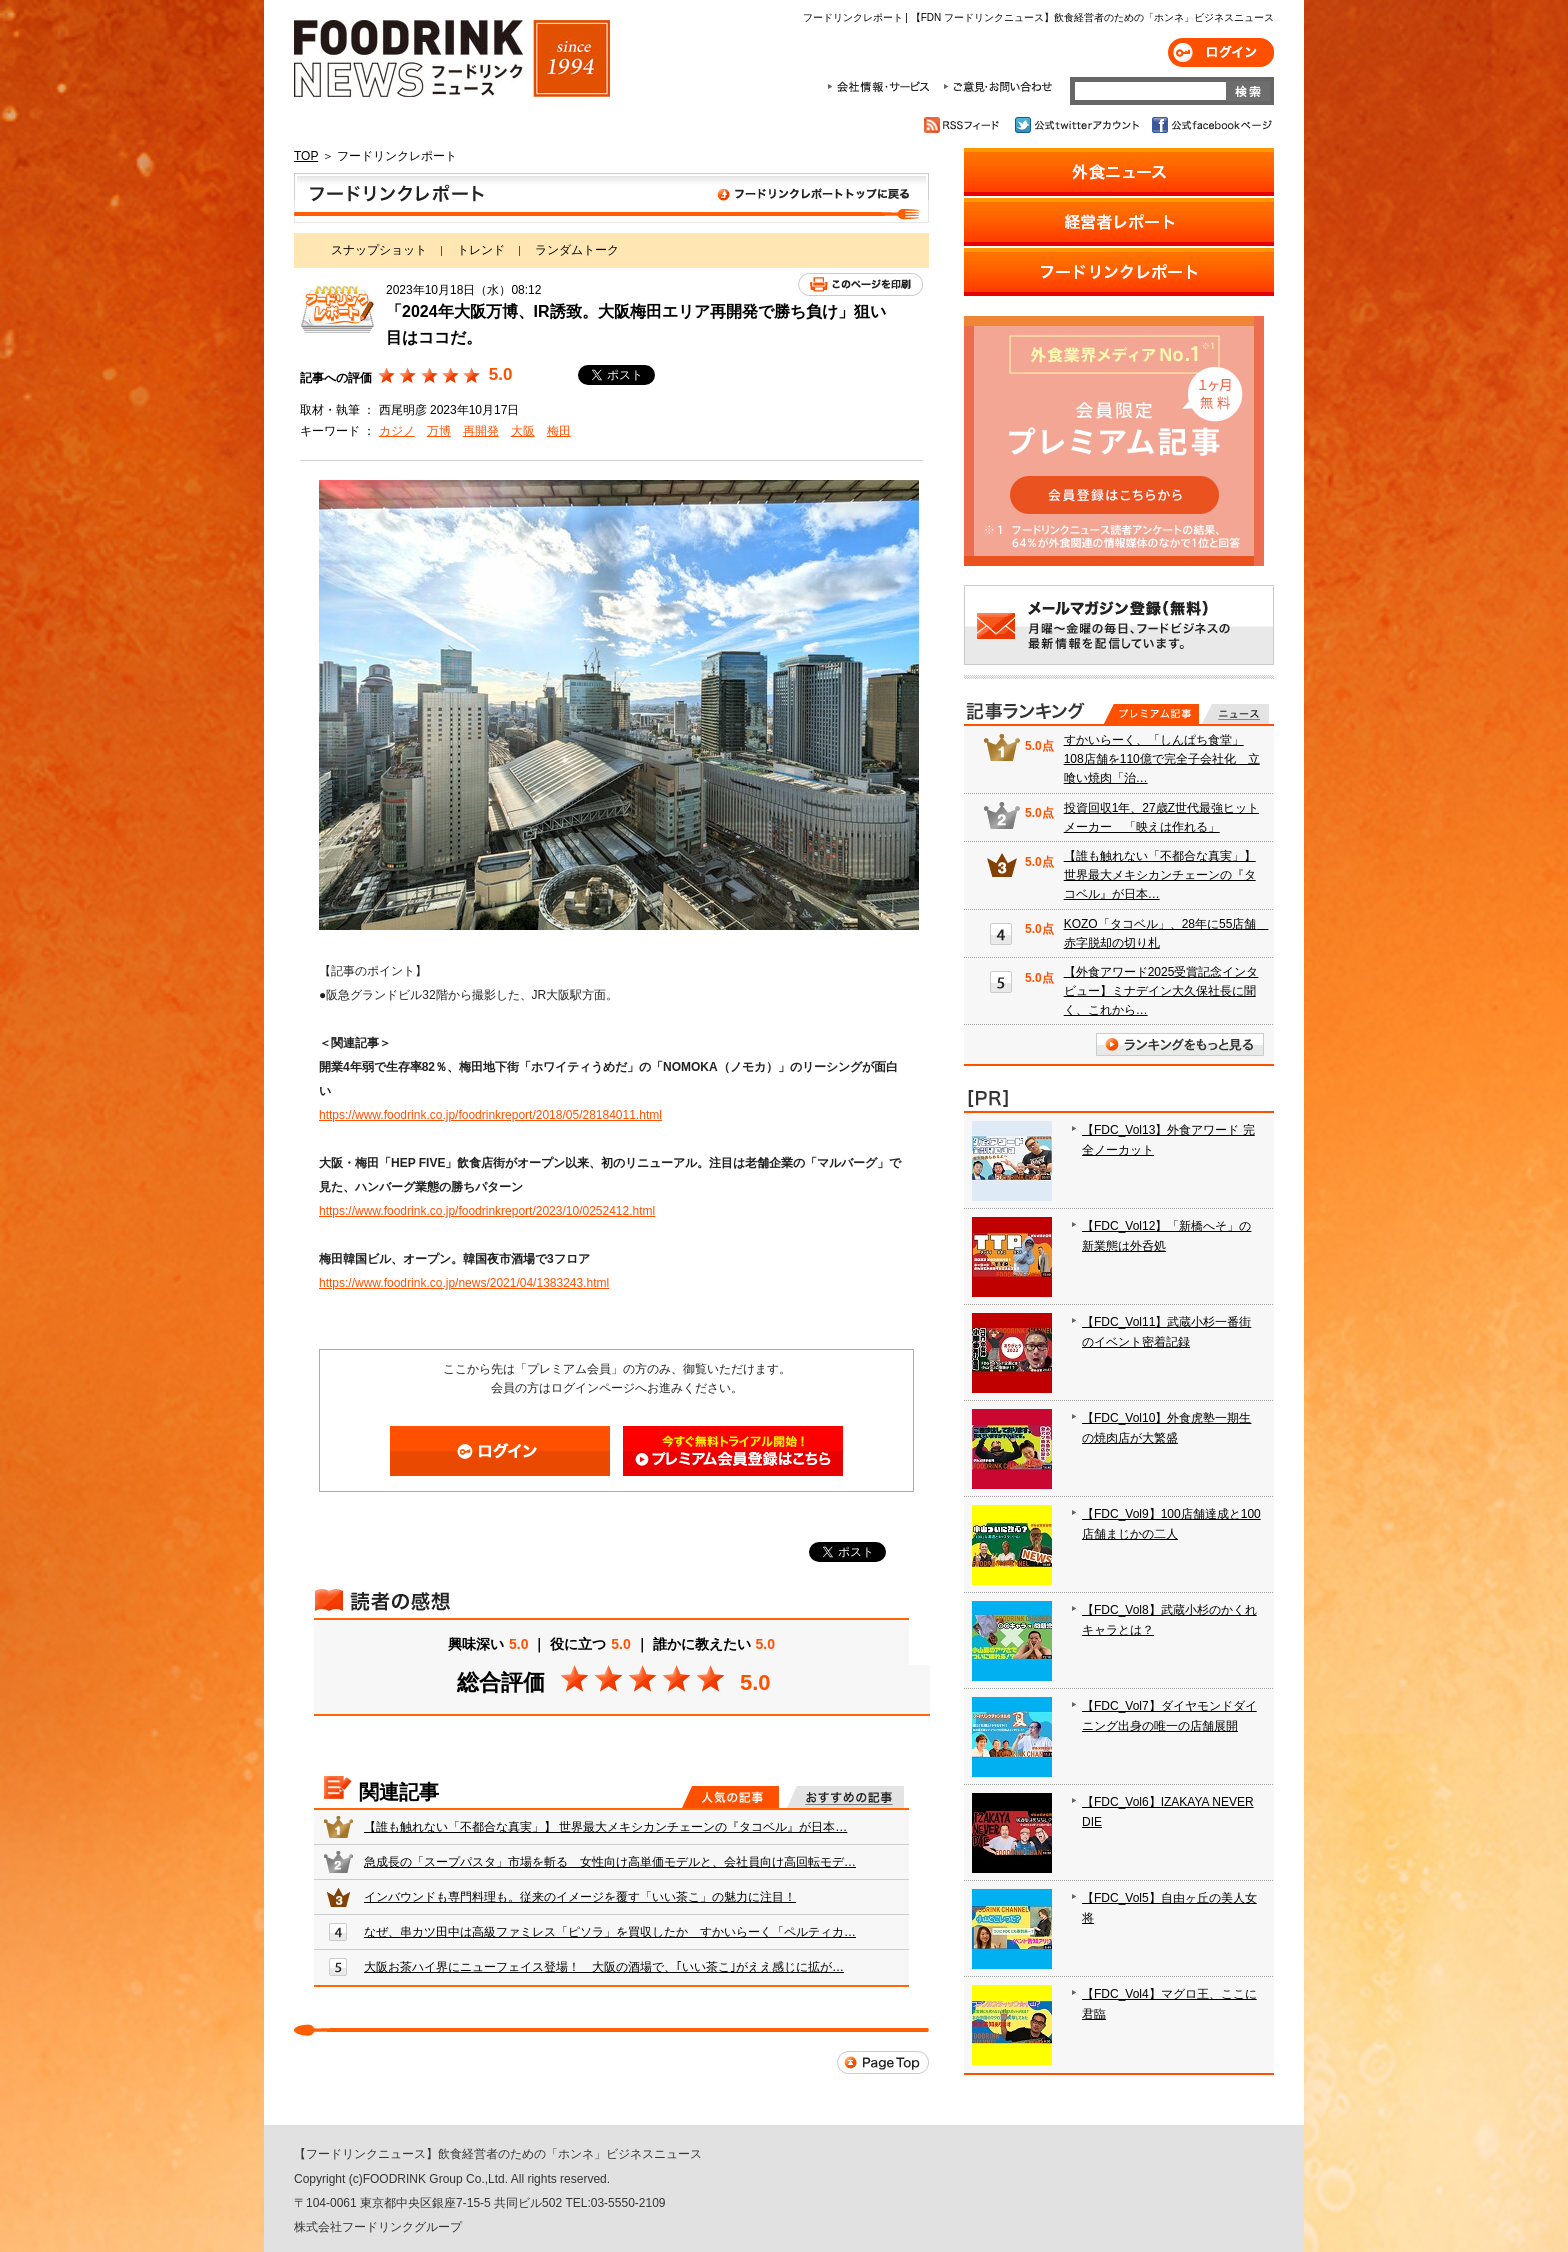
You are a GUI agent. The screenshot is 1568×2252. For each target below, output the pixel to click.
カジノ (397, 431)
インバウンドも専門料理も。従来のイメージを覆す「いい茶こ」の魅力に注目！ (580, 1897)
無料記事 (1235, 714)
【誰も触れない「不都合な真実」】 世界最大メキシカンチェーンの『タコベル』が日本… (605, 1827)
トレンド (481, 250)
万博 (439, 431)
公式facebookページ (1210, 125)
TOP (306, 156)
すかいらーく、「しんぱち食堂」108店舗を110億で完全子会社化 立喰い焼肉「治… (1162, 759)
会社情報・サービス (882, 87)
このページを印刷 (860, 284)
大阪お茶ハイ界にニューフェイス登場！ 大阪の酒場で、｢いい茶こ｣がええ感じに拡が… (604, 1967)
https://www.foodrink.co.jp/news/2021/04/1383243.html (464, 1283)
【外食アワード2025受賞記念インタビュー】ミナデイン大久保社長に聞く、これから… (1161, 991)
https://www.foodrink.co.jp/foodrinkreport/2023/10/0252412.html (487, 1211)
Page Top (883, 2062)
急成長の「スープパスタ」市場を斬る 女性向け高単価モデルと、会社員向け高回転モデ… (610, 1862)
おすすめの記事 (845, 1797)
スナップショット (379, 250)
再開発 (481, 431)
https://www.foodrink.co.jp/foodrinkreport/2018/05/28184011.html (490, 1115)
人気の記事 (730, 1797)
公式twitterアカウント (1078, 125)
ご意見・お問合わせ (997, 87)
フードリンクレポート (611, 198)
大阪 (523, 431)
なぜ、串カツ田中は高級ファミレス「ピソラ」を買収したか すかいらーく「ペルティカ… (610, 1932)
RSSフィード (964, 125)
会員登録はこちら (733, 1451)
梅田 (559, 431)
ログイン (1221, 52)
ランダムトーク (577, 250)
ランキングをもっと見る (1180, 1044)
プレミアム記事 (1151, 714)
